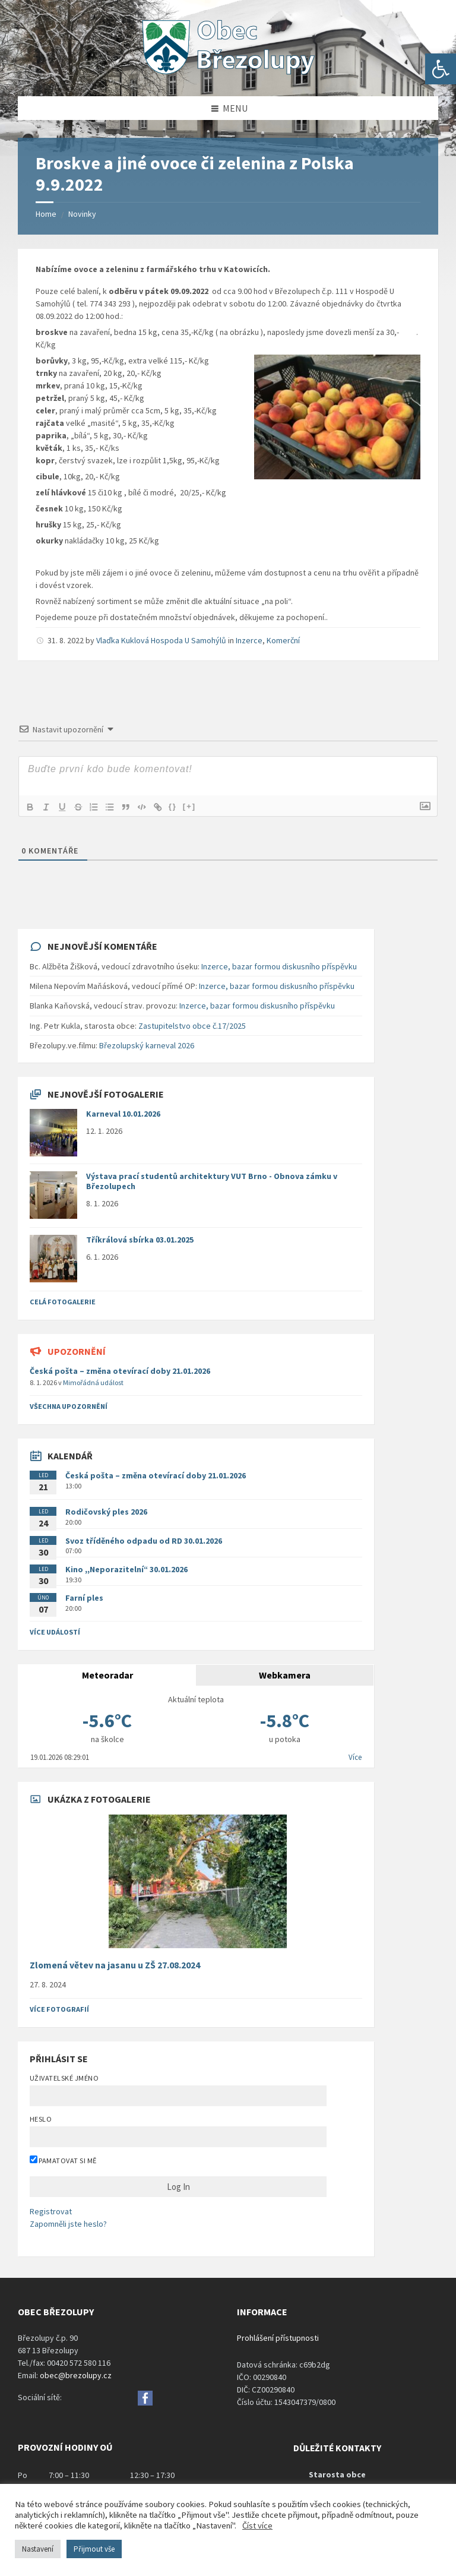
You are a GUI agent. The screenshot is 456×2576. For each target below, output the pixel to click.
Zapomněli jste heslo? (68, 2223)
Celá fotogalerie (63, 1301)
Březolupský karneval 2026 (146, 1045)
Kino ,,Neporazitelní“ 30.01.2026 (126, 1569)
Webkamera (285, 1675)
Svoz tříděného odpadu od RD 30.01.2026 (143, 1540)
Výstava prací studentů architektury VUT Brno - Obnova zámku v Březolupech (211, 1181)
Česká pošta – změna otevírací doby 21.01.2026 (120, 1371)
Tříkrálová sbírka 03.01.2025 (140, 1239)
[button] (440, 68)
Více (355, 1757)
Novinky (82, 213)
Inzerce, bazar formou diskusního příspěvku (279, 966)
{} (179, 806)
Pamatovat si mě (63, 2160)
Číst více (257, 2525)
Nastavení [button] (37, 2549)
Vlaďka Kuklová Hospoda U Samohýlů (161, 640)
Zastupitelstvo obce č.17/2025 (192, 1025)
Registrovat (51, 2211)
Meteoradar (107, 1675)
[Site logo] (228, 73)
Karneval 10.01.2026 (123, 1113)
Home (46, 213)
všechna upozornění (68, 1406)
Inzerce (249, 640)
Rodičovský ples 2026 (106, 1511)
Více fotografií (59, 2009)
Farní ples (84, 1597)
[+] (195, 806)
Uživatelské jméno (64, 2078)
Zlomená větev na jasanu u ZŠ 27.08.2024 (115, 1965)
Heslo (41, 2118)
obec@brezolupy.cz (76, 2375)
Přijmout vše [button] (94, 2549)
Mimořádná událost (93, 1382)
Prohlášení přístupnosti (278, 2337)
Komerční (283, 640)
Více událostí (55, 1631)
